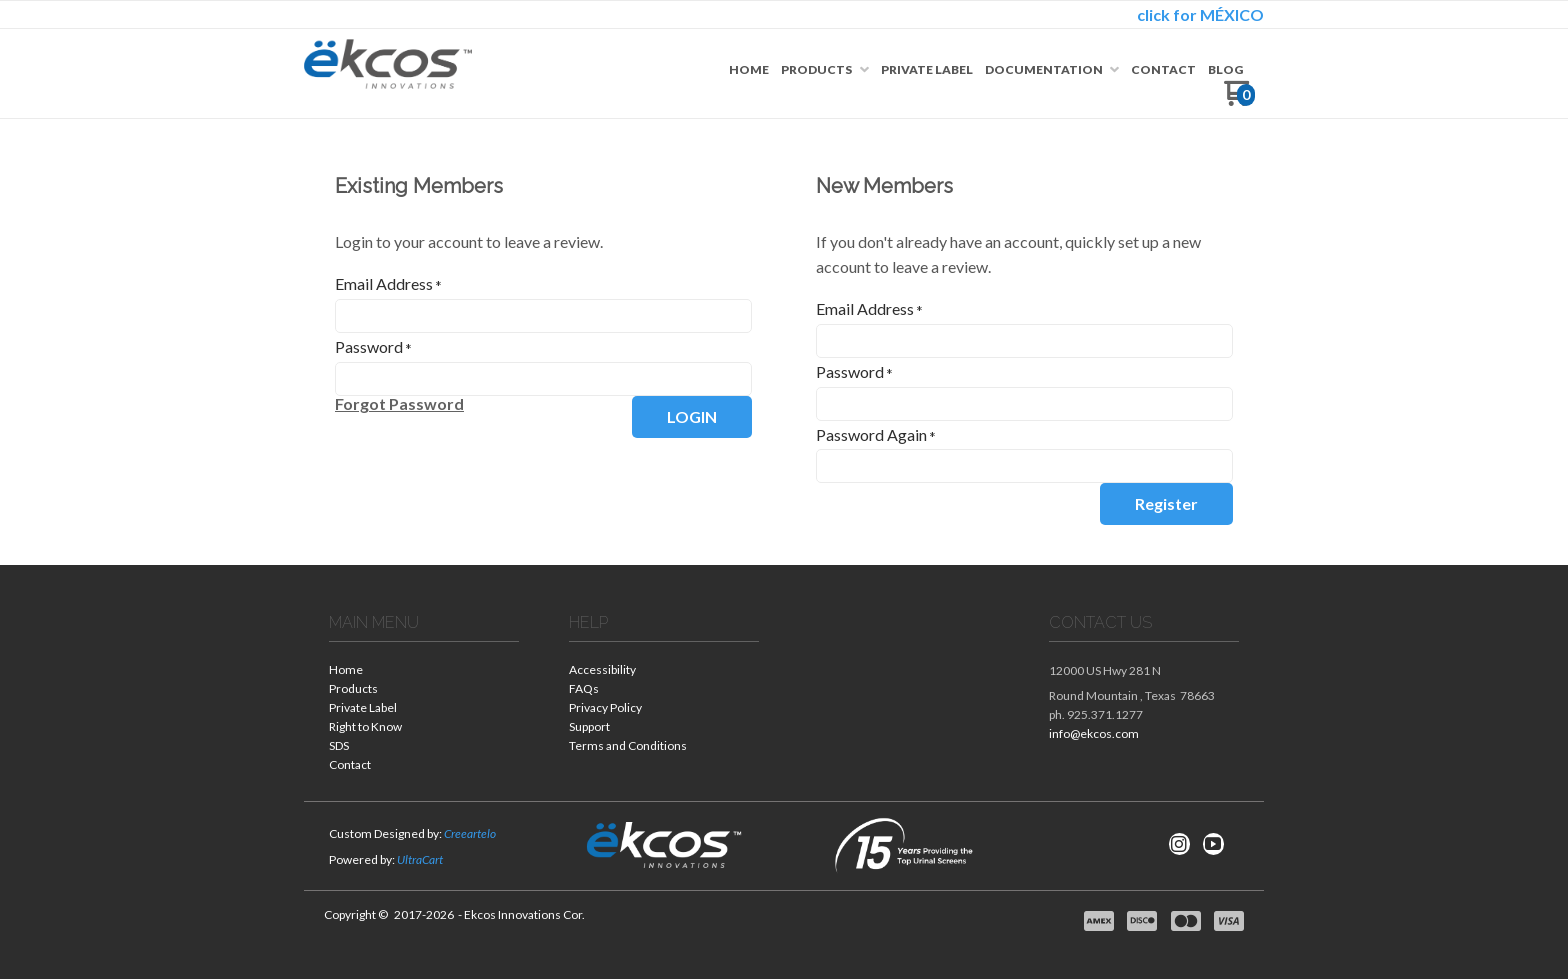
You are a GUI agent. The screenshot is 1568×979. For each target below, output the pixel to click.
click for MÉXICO (1200, 14)
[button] (399, 404)
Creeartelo (470, 833)
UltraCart (420, 859)
